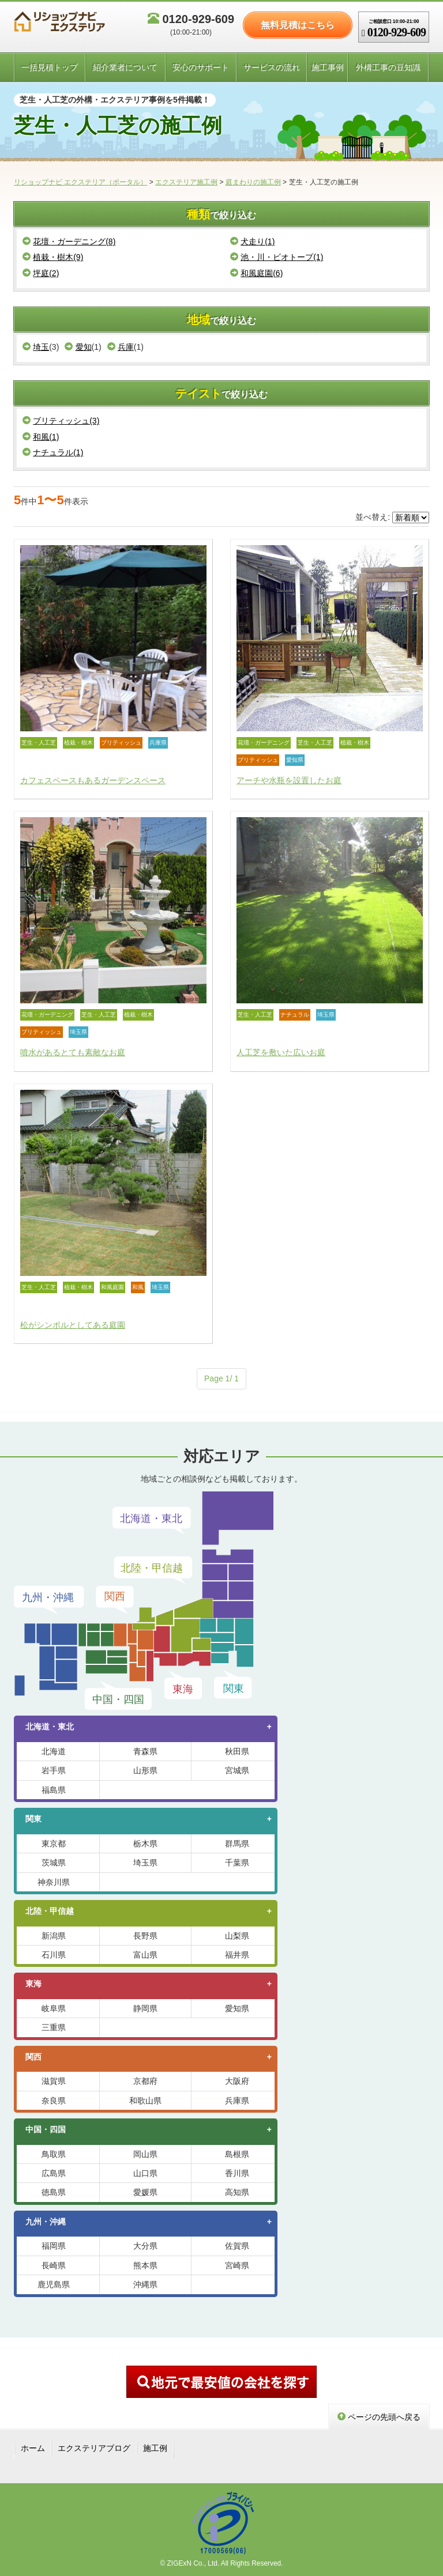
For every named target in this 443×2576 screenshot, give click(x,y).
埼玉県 (145, 1862)
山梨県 (237, 1935)
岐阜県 (54, 2008)
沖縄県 (145, 2284)
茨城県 (54, 1862)
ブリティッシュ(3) (60, 420)
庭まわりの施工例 (253, 182)
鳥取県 (54, 2154)
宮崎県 (237, 2265)
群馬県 (237, 1843)
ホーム (33, 2448)
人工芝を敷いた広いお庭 (280, 1052)
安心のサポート (200, 67)
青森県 (145, 1751)
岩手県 (54, 1770)
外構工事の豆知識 (388, 67)
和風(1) (40, 436)
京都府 (145, 2081)
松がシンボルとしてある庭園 (72, 1324)
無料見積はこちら (298, 25)
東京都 (54, 1843)
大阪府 (237, 2081)
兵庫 (120, 347)
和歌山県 (145, 2100)
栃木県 (145, 1843)
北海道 (54, 1751)
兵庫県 (237, 2100)
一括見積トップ (49, 67)
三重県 (54, 2027)
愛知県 (237, 2008)
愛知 (78, 347)
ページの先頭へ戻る (379, 2417)
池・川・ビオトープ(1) (276, 257)
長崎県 (54, 2265)
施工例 (155, 2448)
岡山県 (145, 2154)
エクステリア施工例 (186, 182)
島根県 (237, 2154)
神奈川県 (53, 1882)
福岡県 (54, 2245)
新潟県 (54, 1935)
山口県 (145, 2173)
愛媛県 (145, 2192)
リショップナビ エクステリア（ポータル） (80, 182)
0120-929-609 (191, 24)
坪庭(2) (40, 273)
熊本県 (145, 2265)
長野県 (145, 1935)
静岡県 (145, 2008)
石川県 (54, 1954)
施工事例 (327, 67)
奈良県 (54, 2100)
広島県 (54, 2173)
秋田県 (237, 1751)
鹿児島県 (53, 2284)
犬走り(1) (252, 241)
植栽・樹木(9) (52, 257)
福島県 (54, 1790)
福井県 (237, 1954)
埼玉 (35, 347)
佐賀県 (237, 2245)
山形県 (145, 1770)
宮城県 (237, 1770)
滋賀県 (54, 2081)
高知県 (237, 2192)
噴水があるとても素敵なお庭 (72, 1052)
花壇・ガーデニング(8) (68, 241)
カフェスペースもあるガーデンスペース (93, 780)
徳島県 (54, 2192)
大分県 (145, 2245)
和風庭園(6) (256, 273)
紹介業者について (125, 67)
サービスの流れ (271, 67)
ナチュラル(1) (52, 452)
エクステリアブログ (94, 2448)
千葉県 (237, 1862)
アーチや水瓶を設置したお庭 (288, 780)
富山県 (145, 1954)
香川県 (237, 2173)
